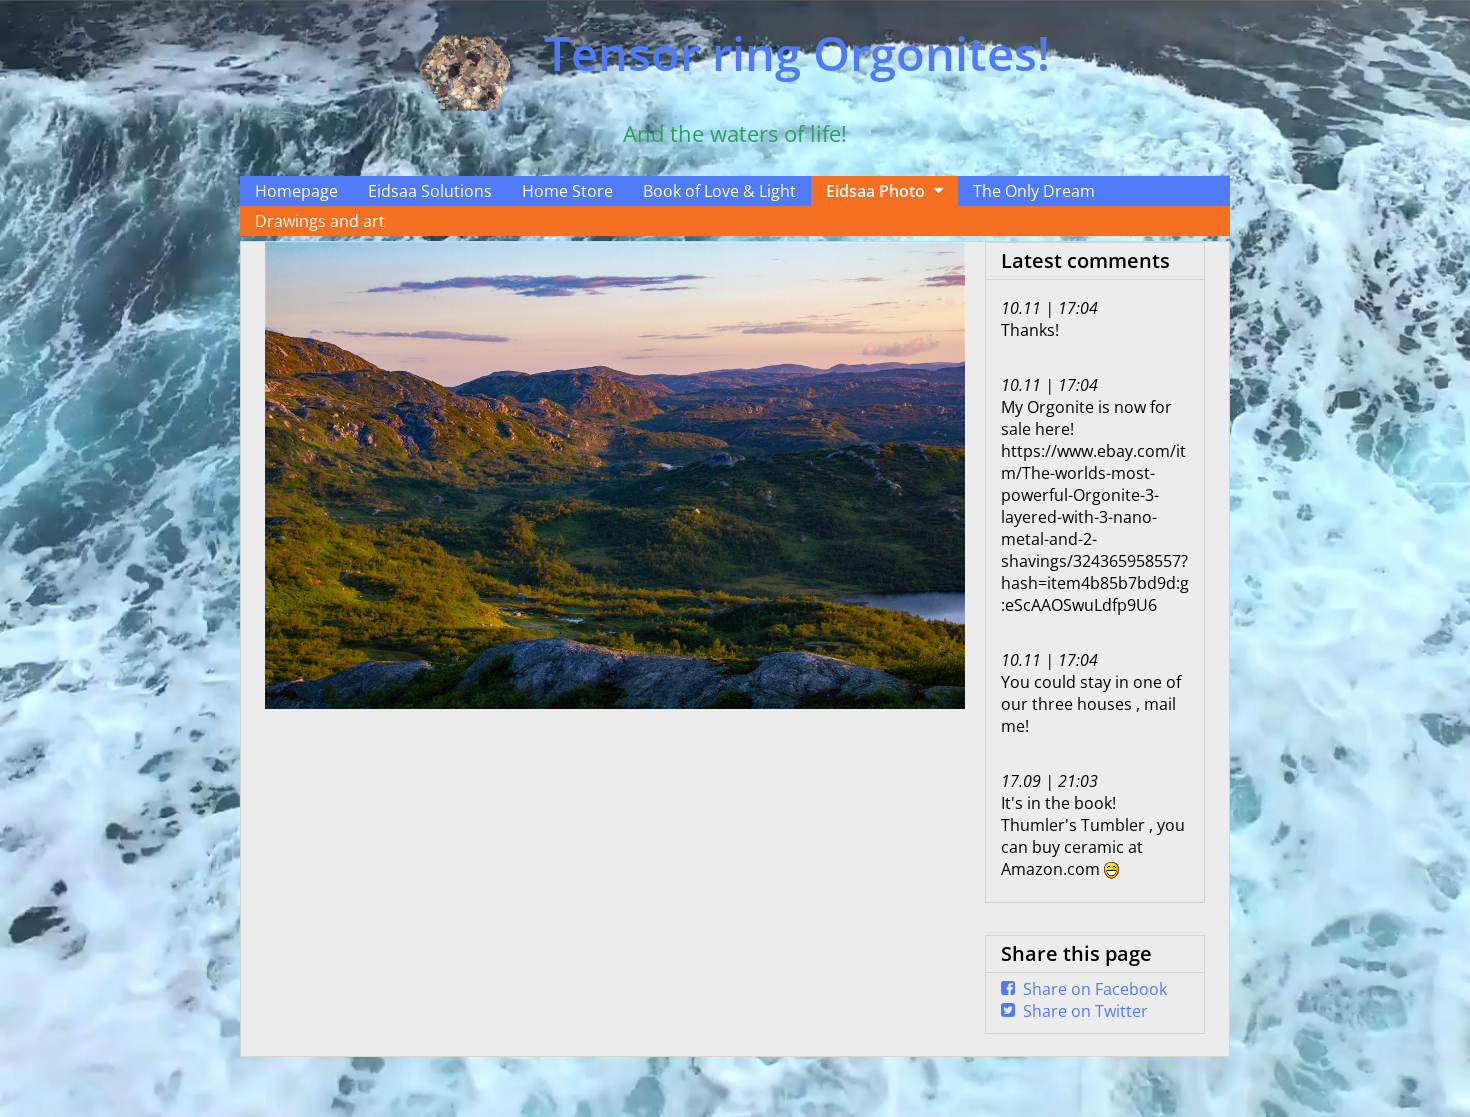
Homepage (296, 191)
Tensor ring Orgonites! (797, 53)
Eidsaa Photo (875, 191)
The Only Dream (1034, 191)
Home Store (567, 191)
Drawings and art (320, 221)
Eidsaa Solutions (430, 191)
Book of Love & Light (719, 191)
